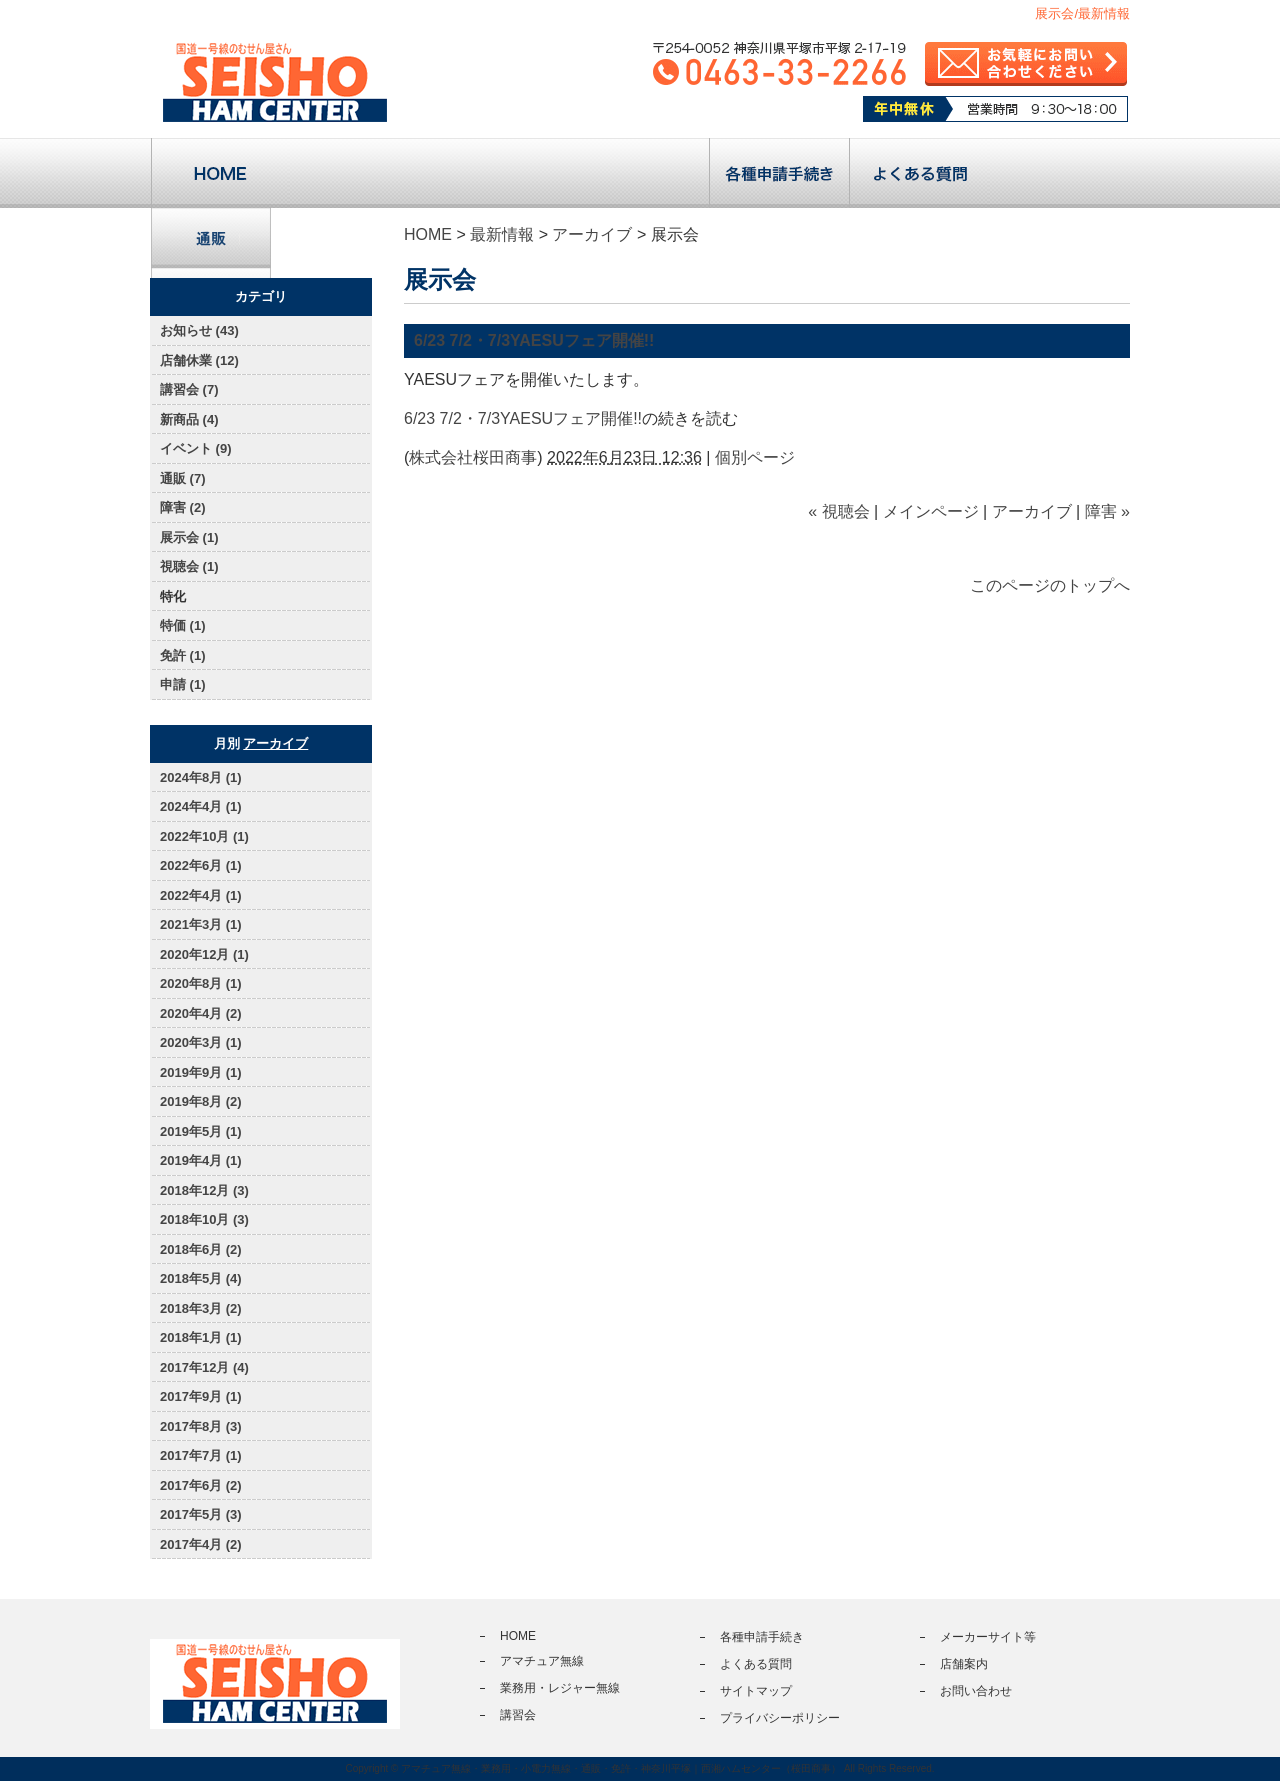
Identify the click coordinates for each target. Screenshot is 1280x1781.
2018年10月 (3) (204, 1219)
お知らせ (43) (199, 330)
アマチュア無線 (359, 173)
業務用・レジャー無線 (499, 173)
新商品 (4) (189, 419)
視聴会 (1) (189, 566)
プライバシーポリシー (780, 1718)
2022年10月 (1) (204, 836)
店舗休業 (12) (199, 360)
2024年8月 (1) (201, 777)
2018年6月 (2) (201, 1249)
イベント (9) (196, 448)
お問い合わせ (976, 1691)
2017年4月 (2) (201, 1544)
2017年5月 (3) (201, 1514)
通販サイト (211, 243)
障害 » (1107, 511)
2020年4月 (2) (201, 1013)
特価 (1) (183, 625)
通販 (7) (183, 478)
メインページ (931, 511)
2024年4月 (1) (201, 806)
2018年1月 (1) (201, 1337)
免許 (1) (183, 655)
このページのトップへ (1050, 585)
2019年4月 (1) (201, 1160)
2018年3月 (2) (201, 1308)
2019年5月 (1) (201, 1131)
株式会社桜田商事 (473, 457)
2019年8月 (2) (201, 1101)
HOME (428, 234)
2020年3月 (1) (201, 1042)
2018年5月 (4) (201, 1278)
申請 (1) (183, 684)
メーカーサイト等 (988, 1637)
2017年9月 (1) (201, 1396)
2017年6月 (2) (201, 1485)
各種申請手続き (779, 173)
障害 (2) (183, 507)
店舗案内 (1059, 173)
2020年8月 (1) (201, 983)
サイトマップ (756, 1691)
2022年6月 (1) (201, 865)
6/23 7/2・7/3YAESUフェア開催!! (534, 340)
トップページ (220, 173)
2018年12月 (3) (204, 1190)
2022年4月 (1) (201, 895)
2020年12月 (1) (204, 954)
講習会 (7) (189, 389)
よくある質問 (919, 173)
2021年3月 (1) (201, 924)
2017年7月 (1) (201, 1455)
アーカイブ (592, 234)
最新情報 (502, 234)
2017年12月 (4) (204, 1367)
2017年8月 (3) (201, 1426)
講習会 (639, 173)
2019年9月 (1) (201, 1072)
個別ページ (755, 457)
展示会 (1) (189, 537)
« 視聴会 (838, 511)
